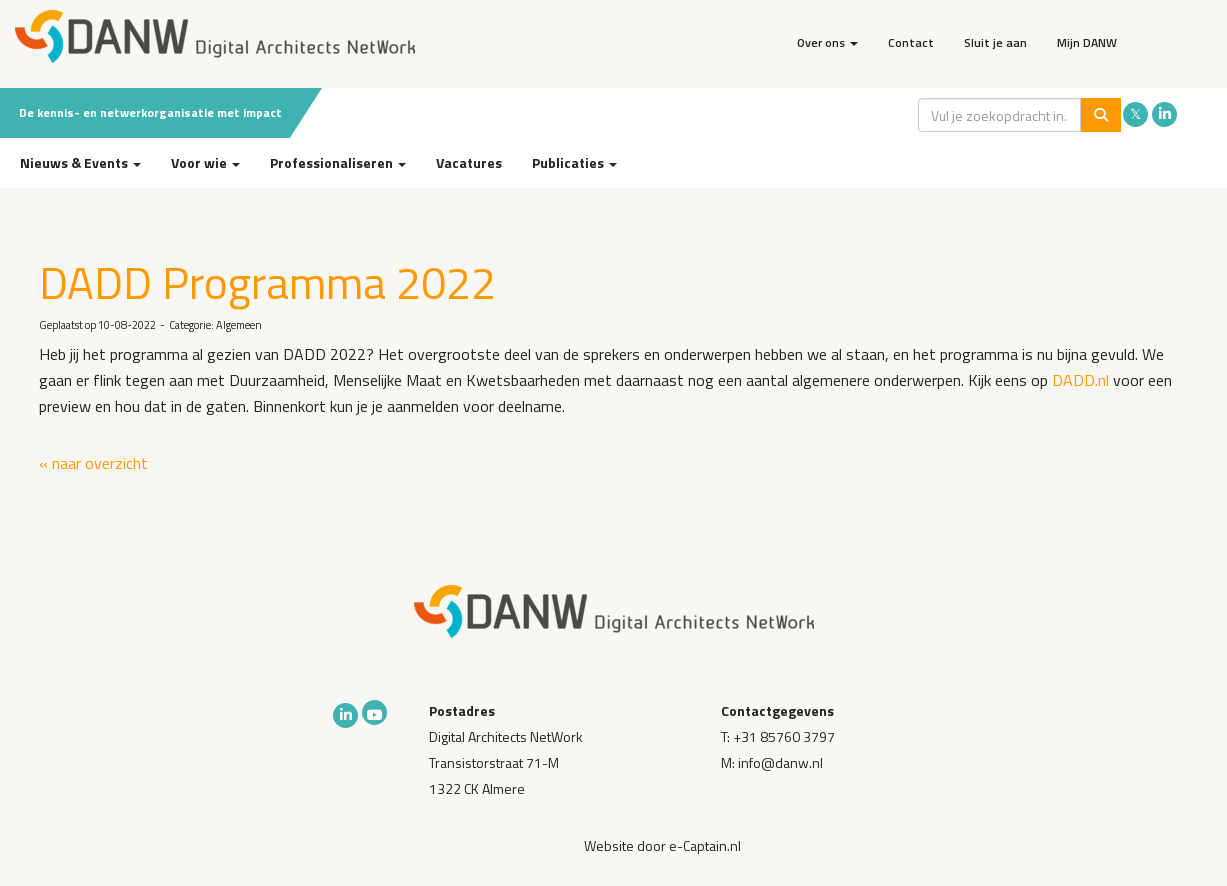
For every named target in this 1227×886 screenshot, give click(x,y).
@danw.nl (780, 762)
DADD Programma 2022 (267, 282)
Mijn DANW (1087, 42)
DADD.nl (1080, 380)
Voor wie (205, 162)
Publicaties (574, 162)
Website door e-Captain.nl (662, 845)
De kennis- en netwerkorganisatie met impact (150, 112)
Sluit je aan (995, 42)
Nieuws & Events (80, 162)
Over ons (827, 42)
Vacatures (469, 162)
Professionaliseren (338, 162)
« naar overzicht (93, 463)
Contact (911, 42)
